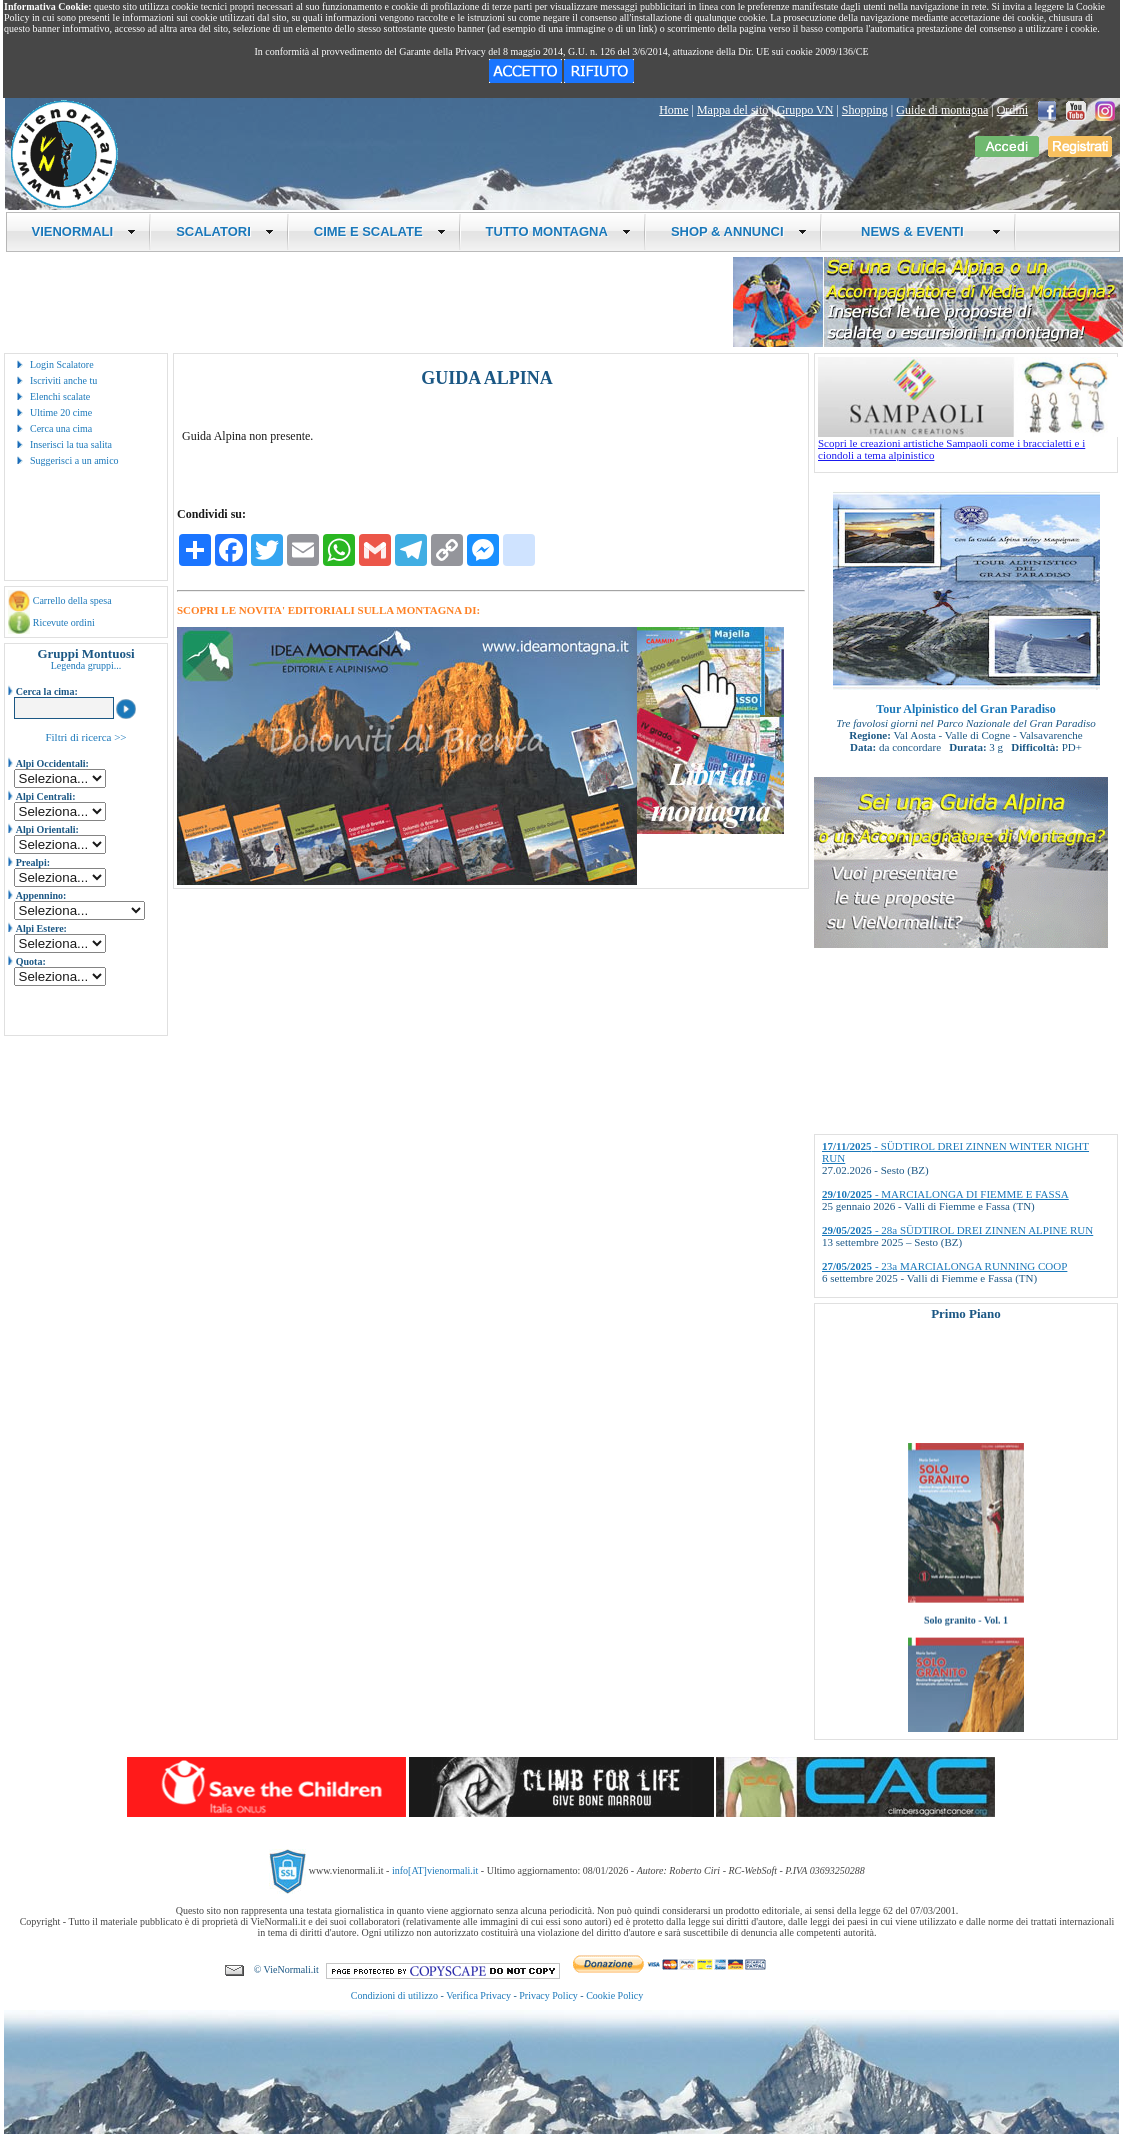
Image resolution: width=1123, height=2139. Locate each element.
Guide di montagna (942, 110)
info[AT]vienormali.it (435, 1870)
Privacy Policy (548, 1995)
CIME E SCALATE (380, 231)
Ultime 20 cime (61, 412)
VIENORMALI (84, 231)
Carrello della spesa (72, 600)
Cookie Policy (614, 1995)
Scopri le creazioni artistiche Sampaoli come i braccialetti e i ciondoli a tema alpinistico (968, 444)
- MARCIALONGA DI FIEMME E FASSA (945, 1194)
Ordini (1012, 110)
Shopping (865, 110)
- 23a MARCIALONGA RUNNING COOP (944, 1266)
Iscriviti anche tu (63, 380)
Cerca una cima (61, 428)
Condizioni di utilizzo (394, 1995)
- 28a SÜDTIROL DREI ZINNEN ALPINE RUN (957, 1230)
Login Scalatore (62, 364)
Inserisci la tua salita (71, 444)
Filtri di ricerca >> (85, 737)
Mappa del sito (732, 110)
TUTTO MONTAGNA (558, 231)
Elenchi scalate (60, 396)
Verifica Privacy (478, 1995)
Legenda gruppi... (86, 665)
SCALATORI (225, 231)
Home (673, 110)
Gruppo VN (805, 110)
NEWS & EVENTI (924, 231)
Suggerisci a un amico (74, 460)
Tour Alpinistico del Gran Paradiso (965, 709)
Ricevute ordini (64, 622)
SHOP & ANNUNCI (739, 231)
